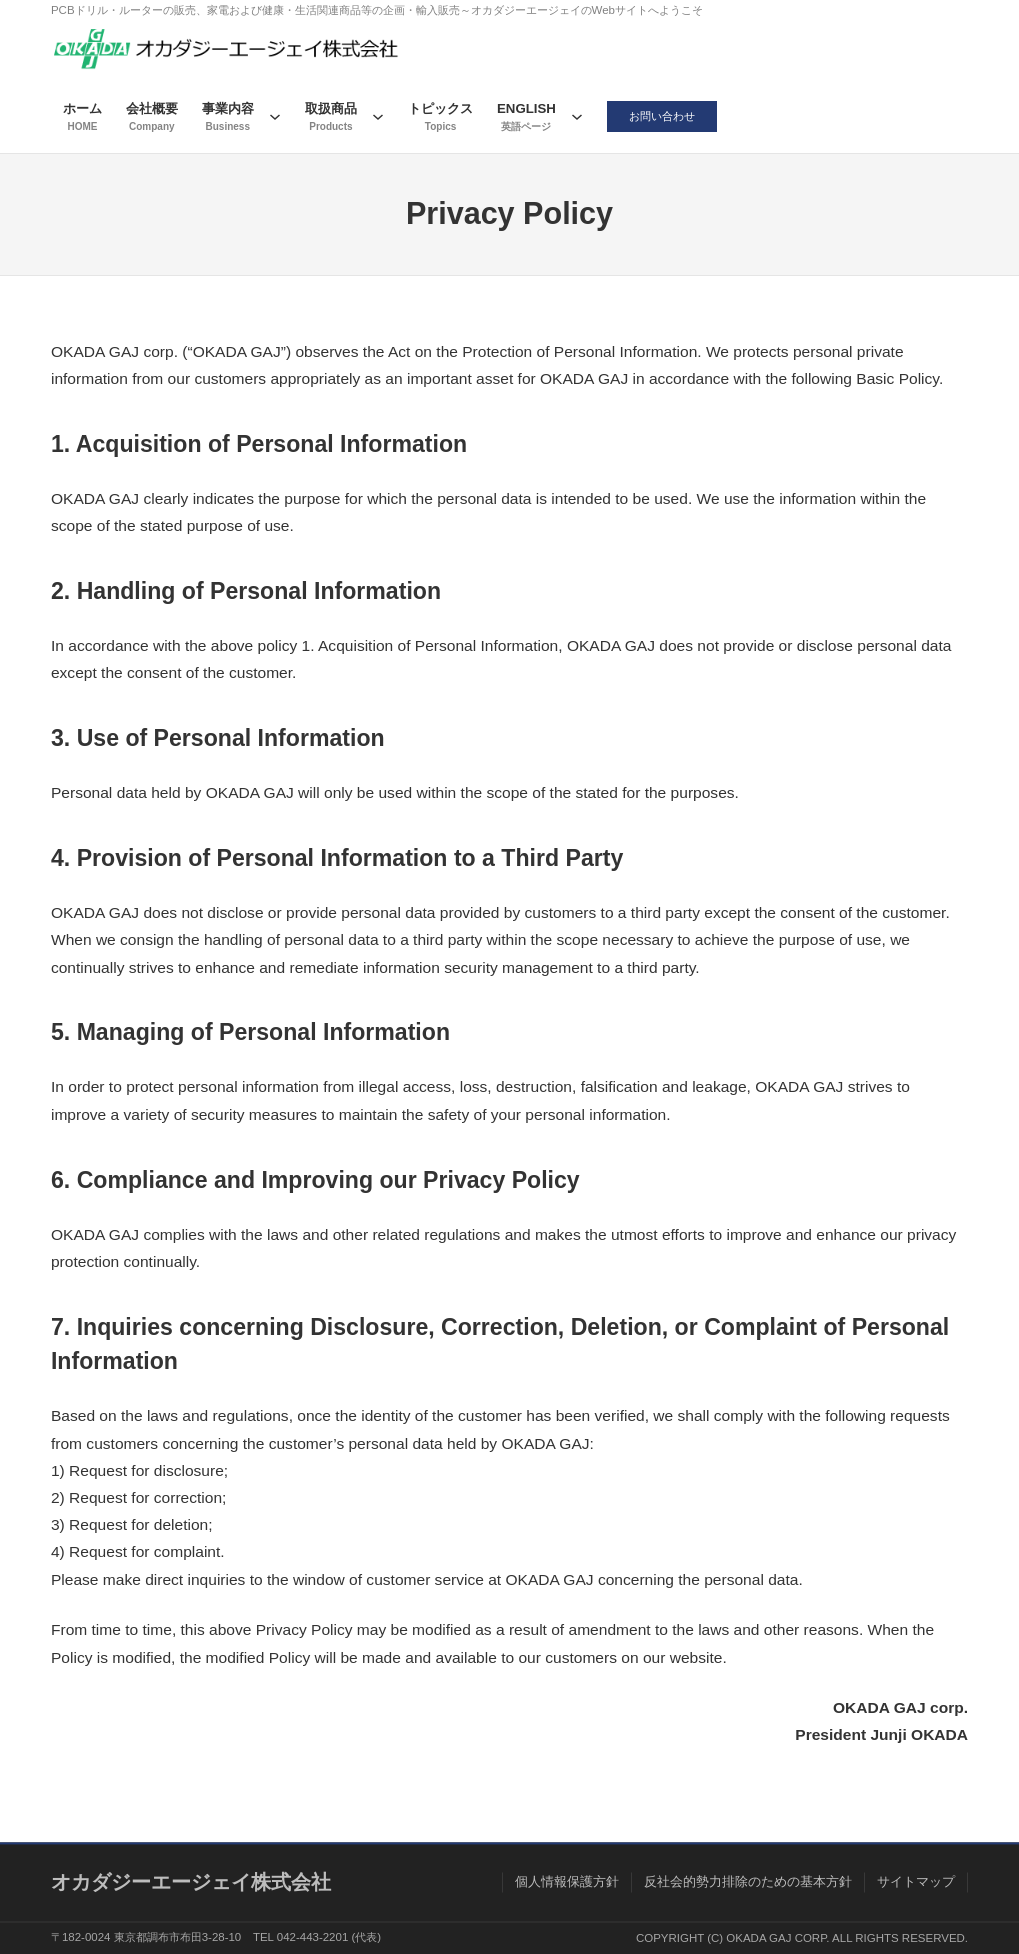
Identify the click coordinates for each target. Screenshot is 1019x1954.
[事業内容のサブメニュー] (275, 116)
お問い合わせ (663, 116)
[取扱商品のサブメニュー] (378, 116)
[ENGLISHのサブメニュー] (577, 116)
